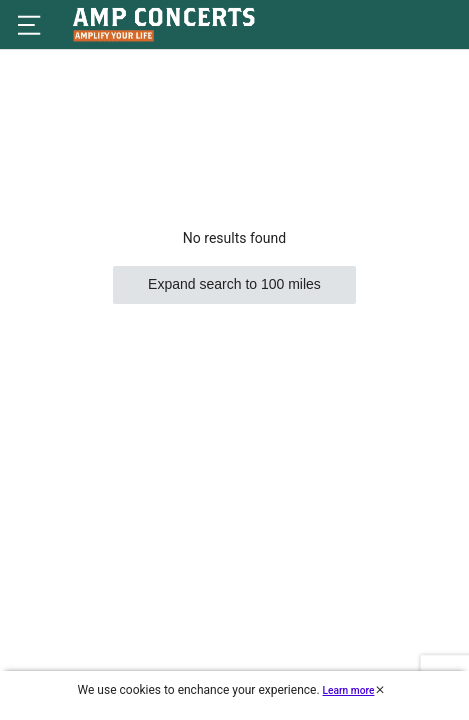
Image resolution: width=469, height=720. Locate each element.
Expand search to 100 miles (234, 284)
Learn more (349, 690)
